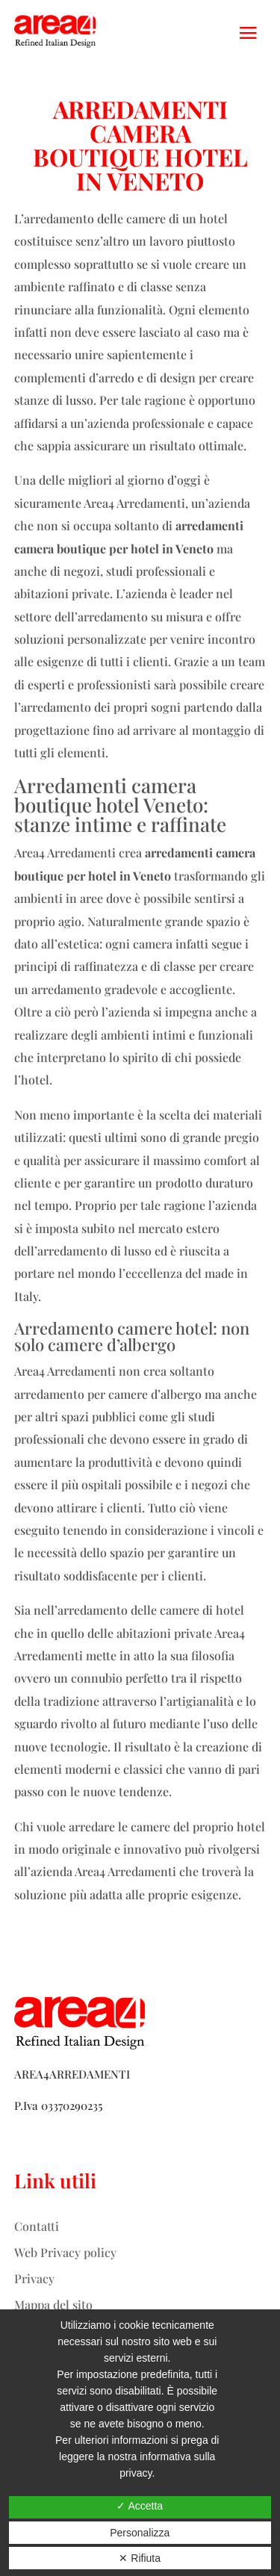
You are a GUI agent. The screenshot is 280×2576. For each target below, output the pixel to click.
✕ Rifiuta (140, 2558)
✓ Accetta (139, 2506)
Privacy (34, 2278)
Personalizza (139, 2533)
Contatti (36, 2226)
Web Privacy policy (65, 2252)
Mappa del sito (53, 2304)
